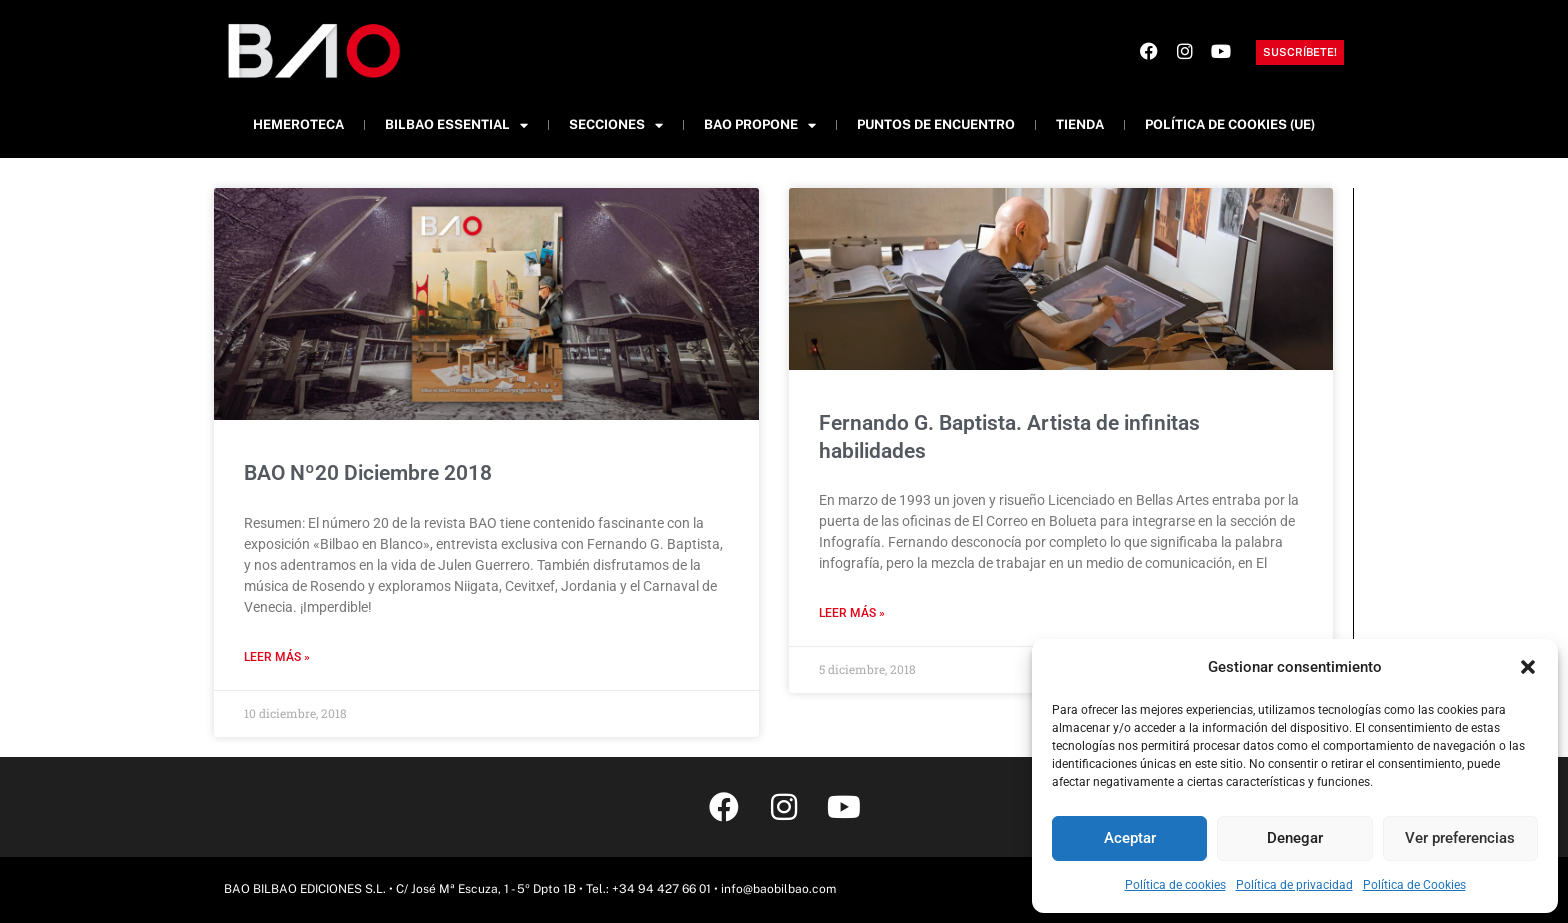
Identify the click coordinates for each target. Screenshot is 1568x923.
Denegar (1295, 838)
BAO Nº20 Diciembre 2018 (368, 473)
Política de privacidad (1294, 885)
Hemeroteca (298, 124)
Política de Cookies (1414, 885)
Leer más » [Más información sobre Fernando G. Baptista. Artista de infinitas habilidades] (852, 613)
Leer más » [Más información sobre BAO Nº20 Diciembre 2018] (277, 657)
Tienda (1080, 124)
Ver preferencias (1460, 838)
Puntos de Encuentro (936, 124)
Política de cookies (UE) (1230, 124)
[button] (1528, 667)
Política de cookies (1175, 885)
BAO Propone (760, 125)
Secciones (616, 125)
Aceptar (1130, 838)
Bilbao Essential (456, 125)
